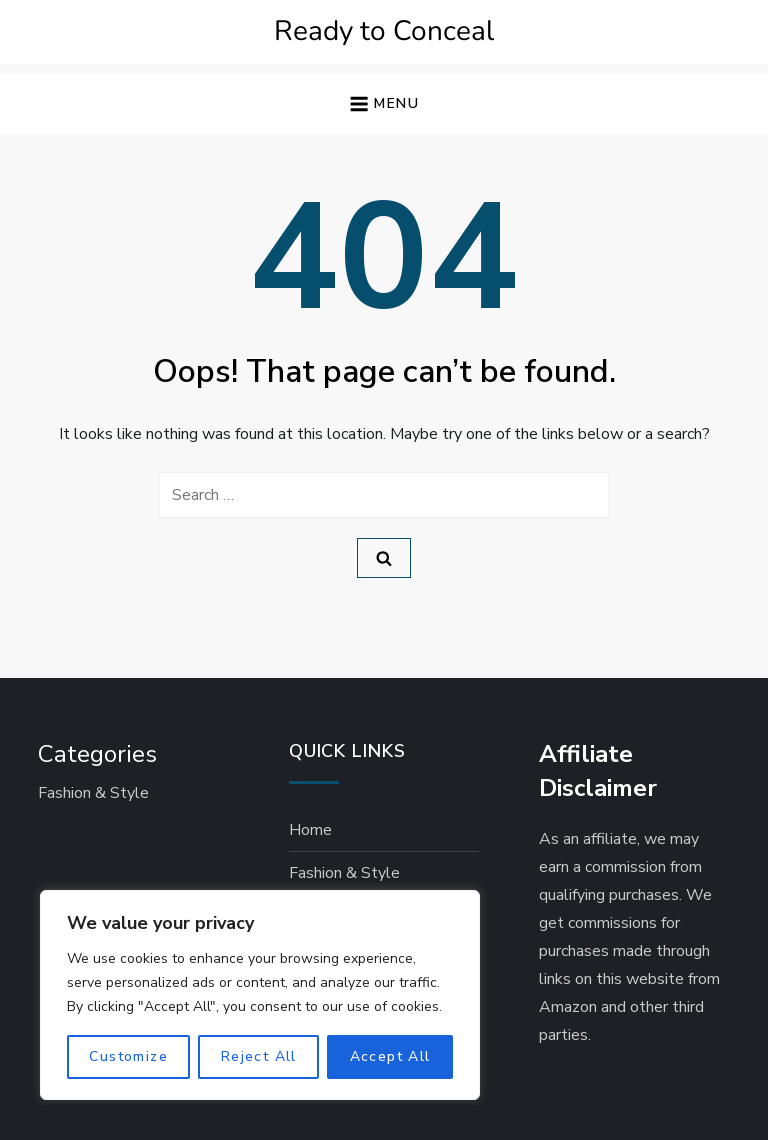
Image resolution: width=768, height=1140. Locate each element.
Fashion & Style (93, 793)
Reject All (259, 1056)
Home (310, 830)
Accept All (390, 1056)
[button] (384, 104)
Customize (128, 1056)
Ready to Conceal (384, 31)
